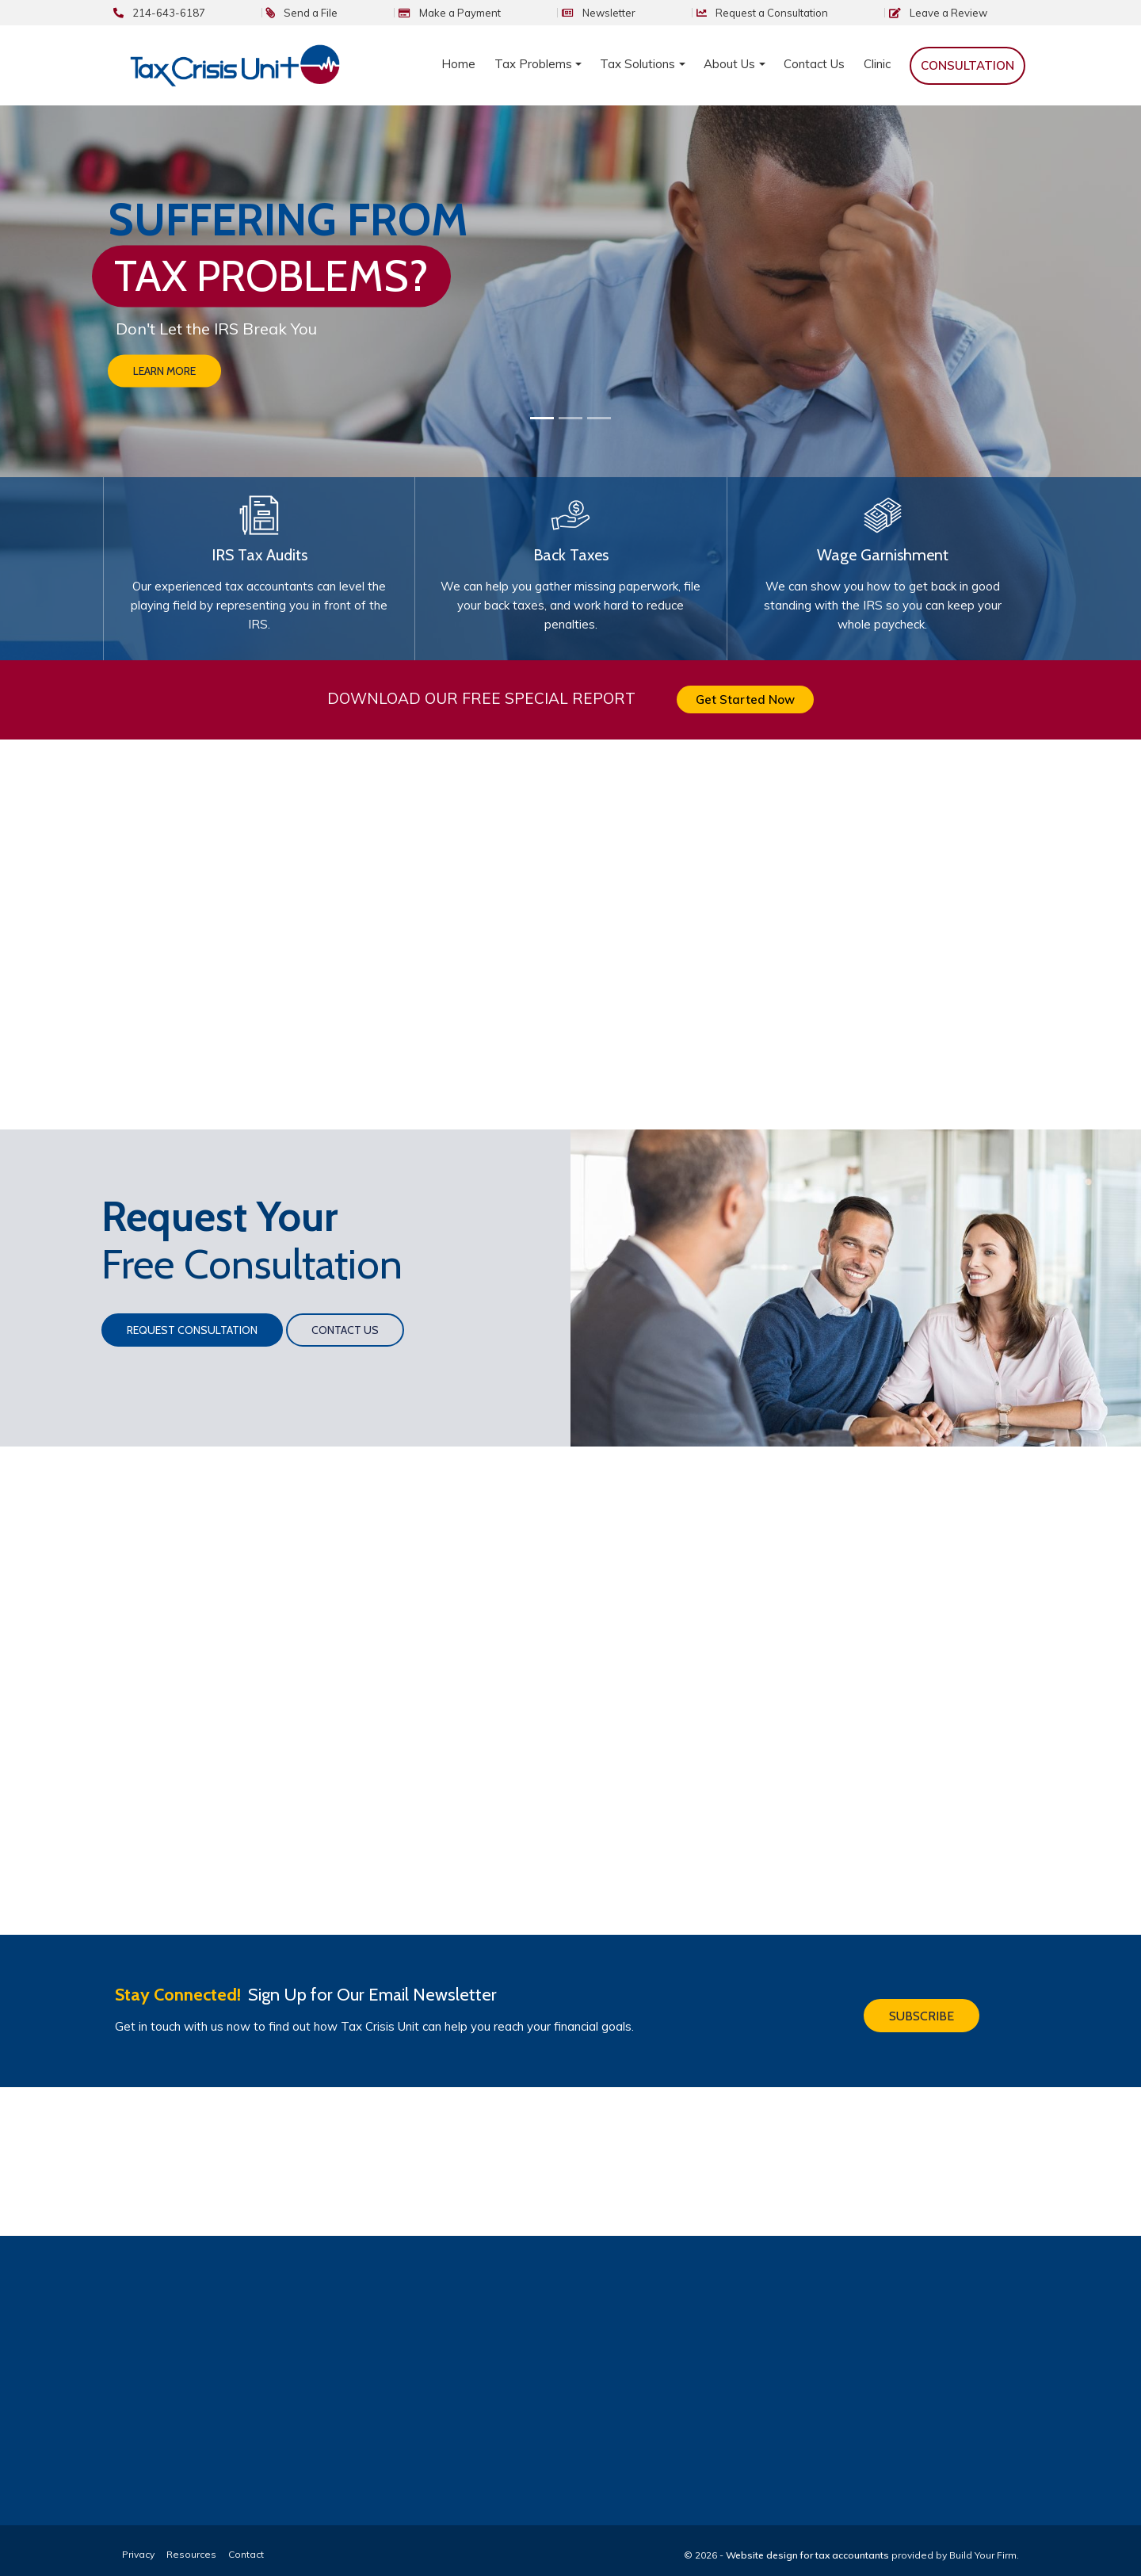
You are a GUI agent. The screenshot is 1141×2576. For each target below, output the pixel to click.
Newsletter (692, 12)
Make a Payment (572, 12)
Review (973, 12)
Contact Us (814, 63)
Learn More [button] (164, 372)
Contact (246, 2541)
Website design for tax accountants (807, 2541)
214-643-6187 (341, 12)
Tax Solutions (637, 63)
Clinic (877, 63)
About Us (729, 63)
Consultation (826, 12)
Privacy (138, 2541)
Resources (191, 2541)
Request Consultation (192, 1317)
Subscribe (921, 1998)
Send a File (454, 12)
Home (458, 63)
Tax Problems (533, 63)
